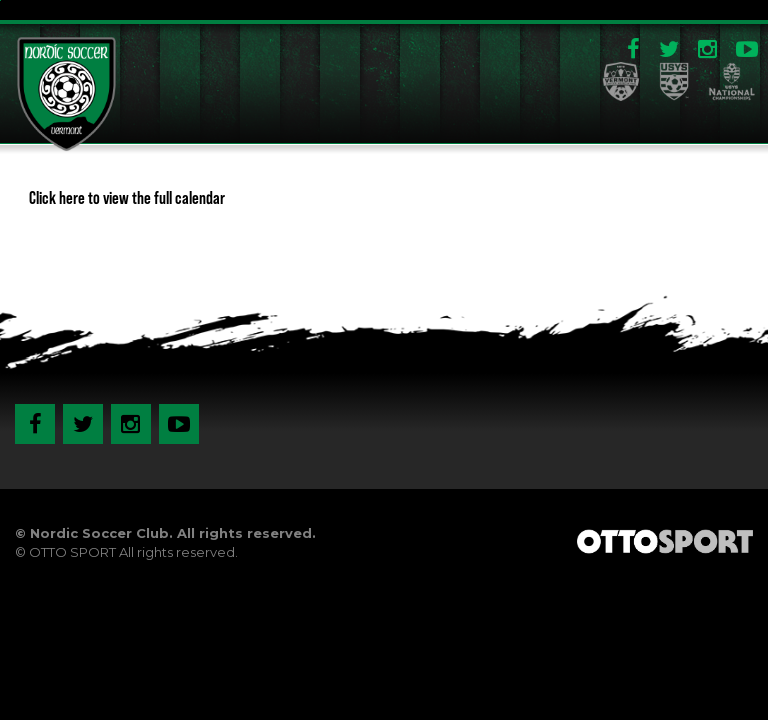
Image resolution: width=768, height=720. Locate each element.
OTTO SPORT (72, 552)
